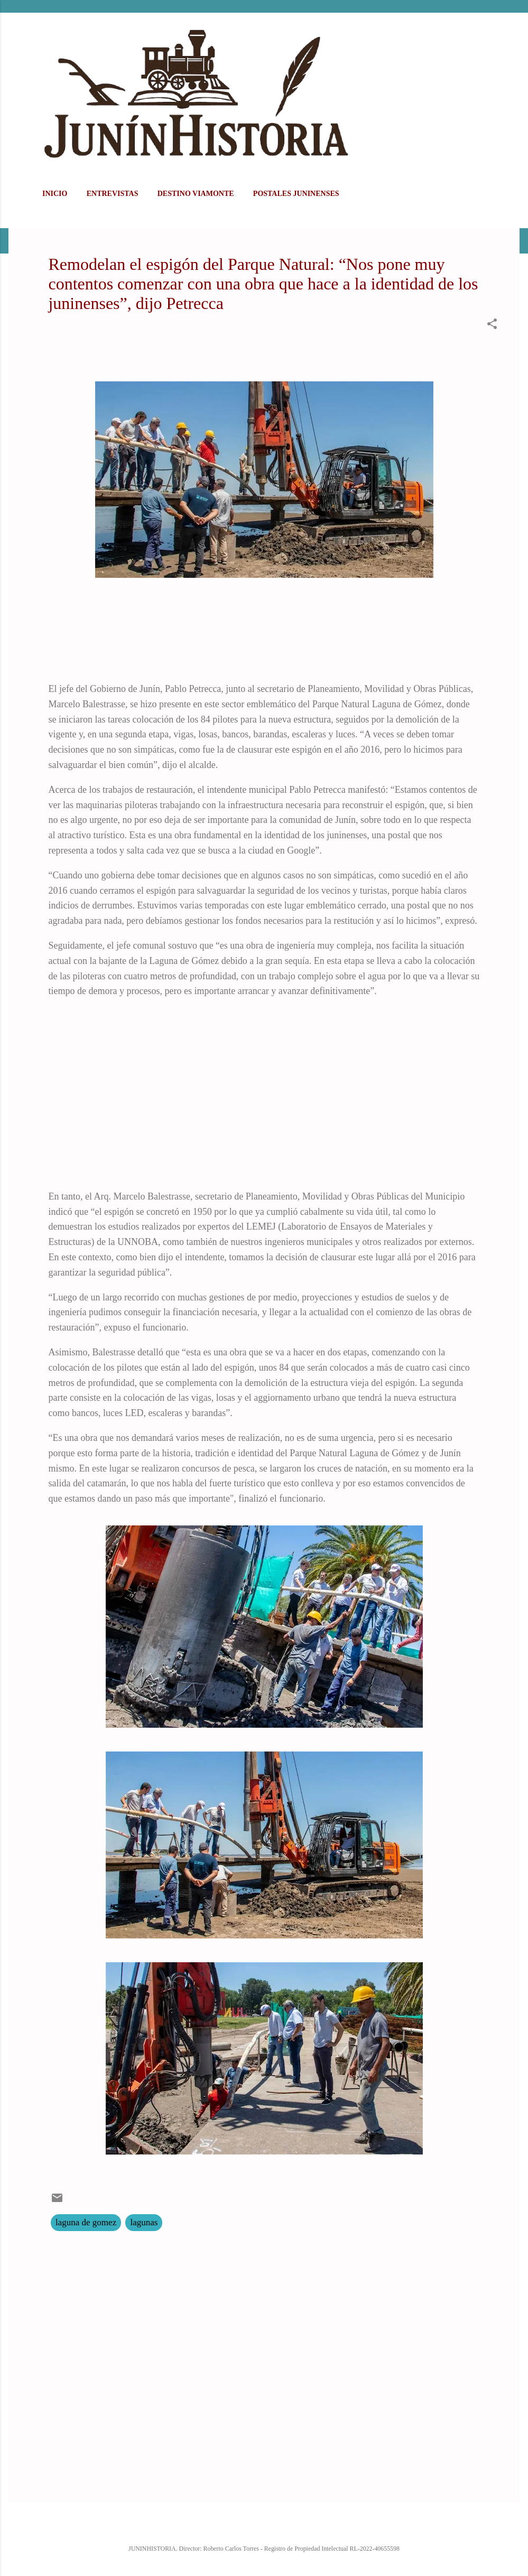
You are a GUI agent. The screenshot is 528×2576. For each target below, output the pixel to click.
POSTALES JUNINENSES (296, 194)
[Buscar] (513, 29)
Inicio (54, 194)
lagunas (144, 2222)
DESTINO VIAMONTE (196, 194)
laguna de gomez (85, 2222)
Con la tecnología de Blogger (264, 2526)
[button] (492, 325)
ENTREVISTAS (112, 194)
